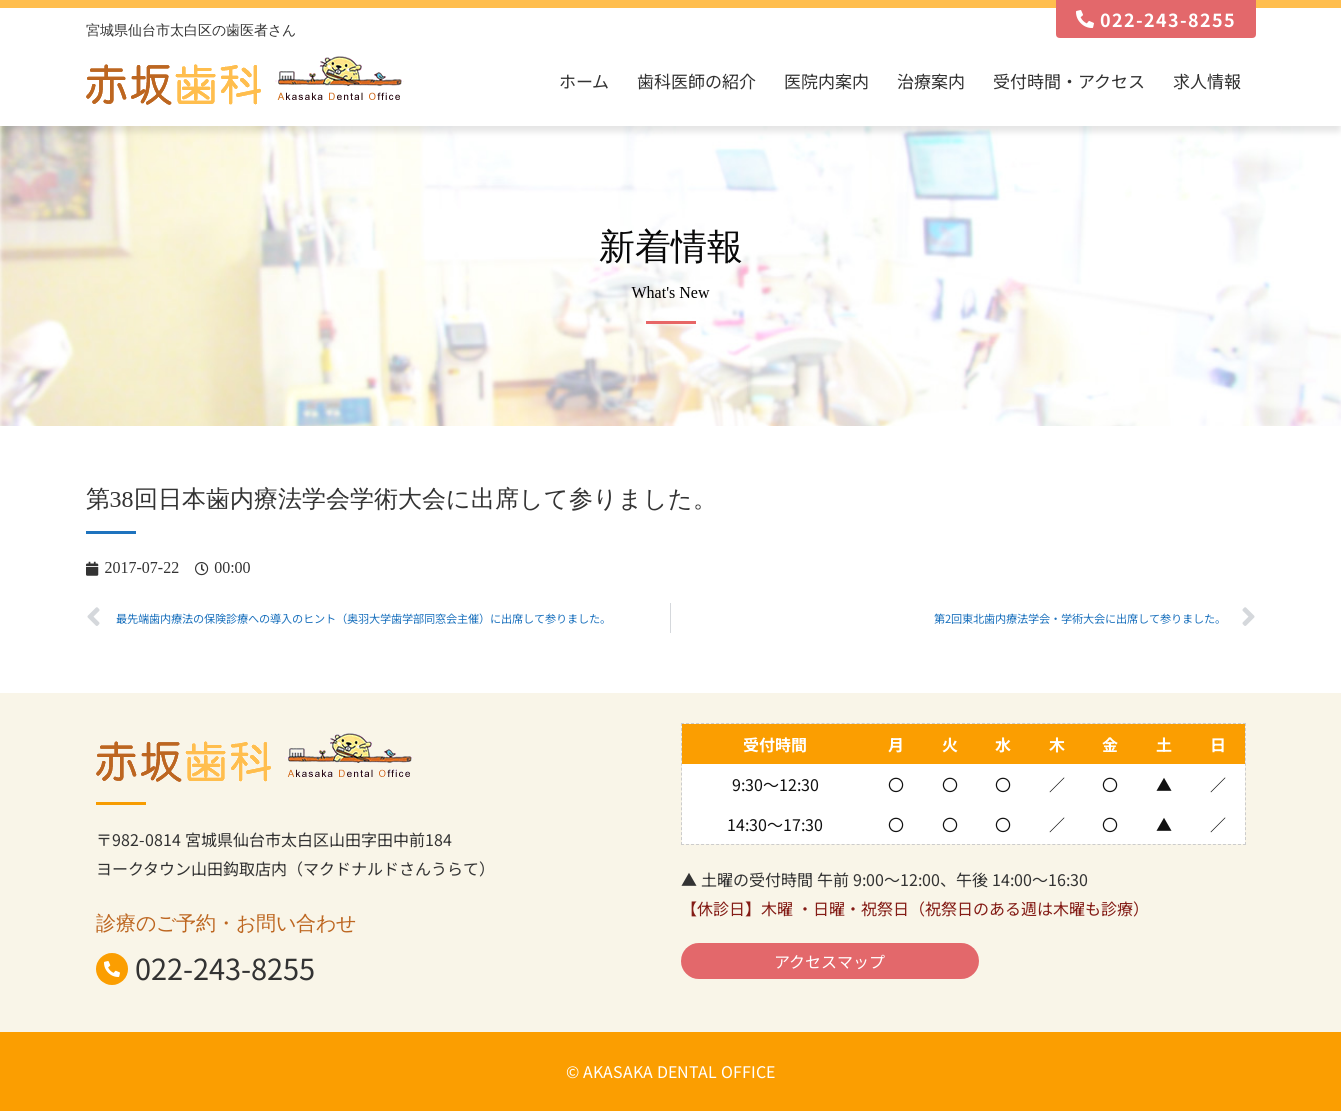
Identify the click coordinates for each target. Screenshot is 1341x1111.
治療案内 (931, 80)
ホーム (584, 80)
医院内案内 (826, 80)
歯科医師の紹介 (696, 80)
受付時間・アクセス (1069, 80)
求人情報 (1207, 80)
